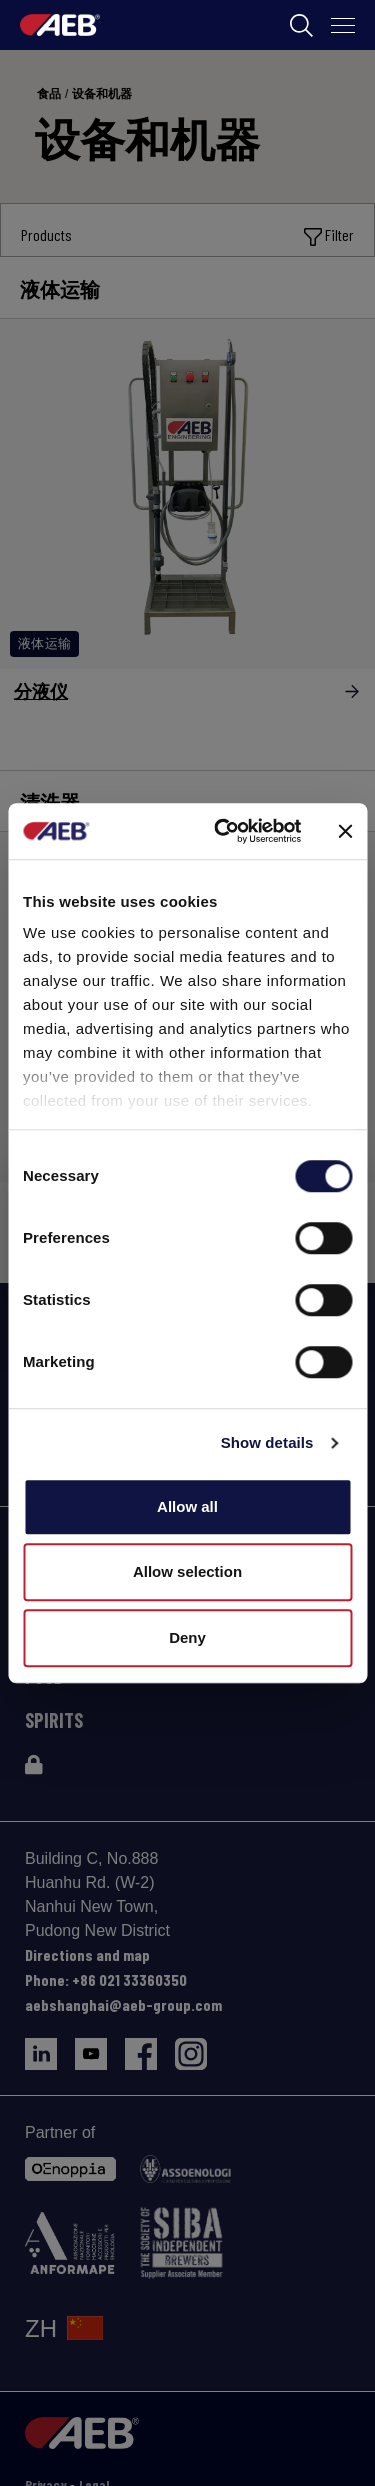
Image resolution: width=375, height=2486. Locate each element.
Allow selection (187, 1571)
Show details (267, 1442)
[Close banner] (345, 831)
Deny (187, 1637)
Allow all (187, 1506)
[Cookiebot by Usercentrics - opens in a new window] (223, 831)
